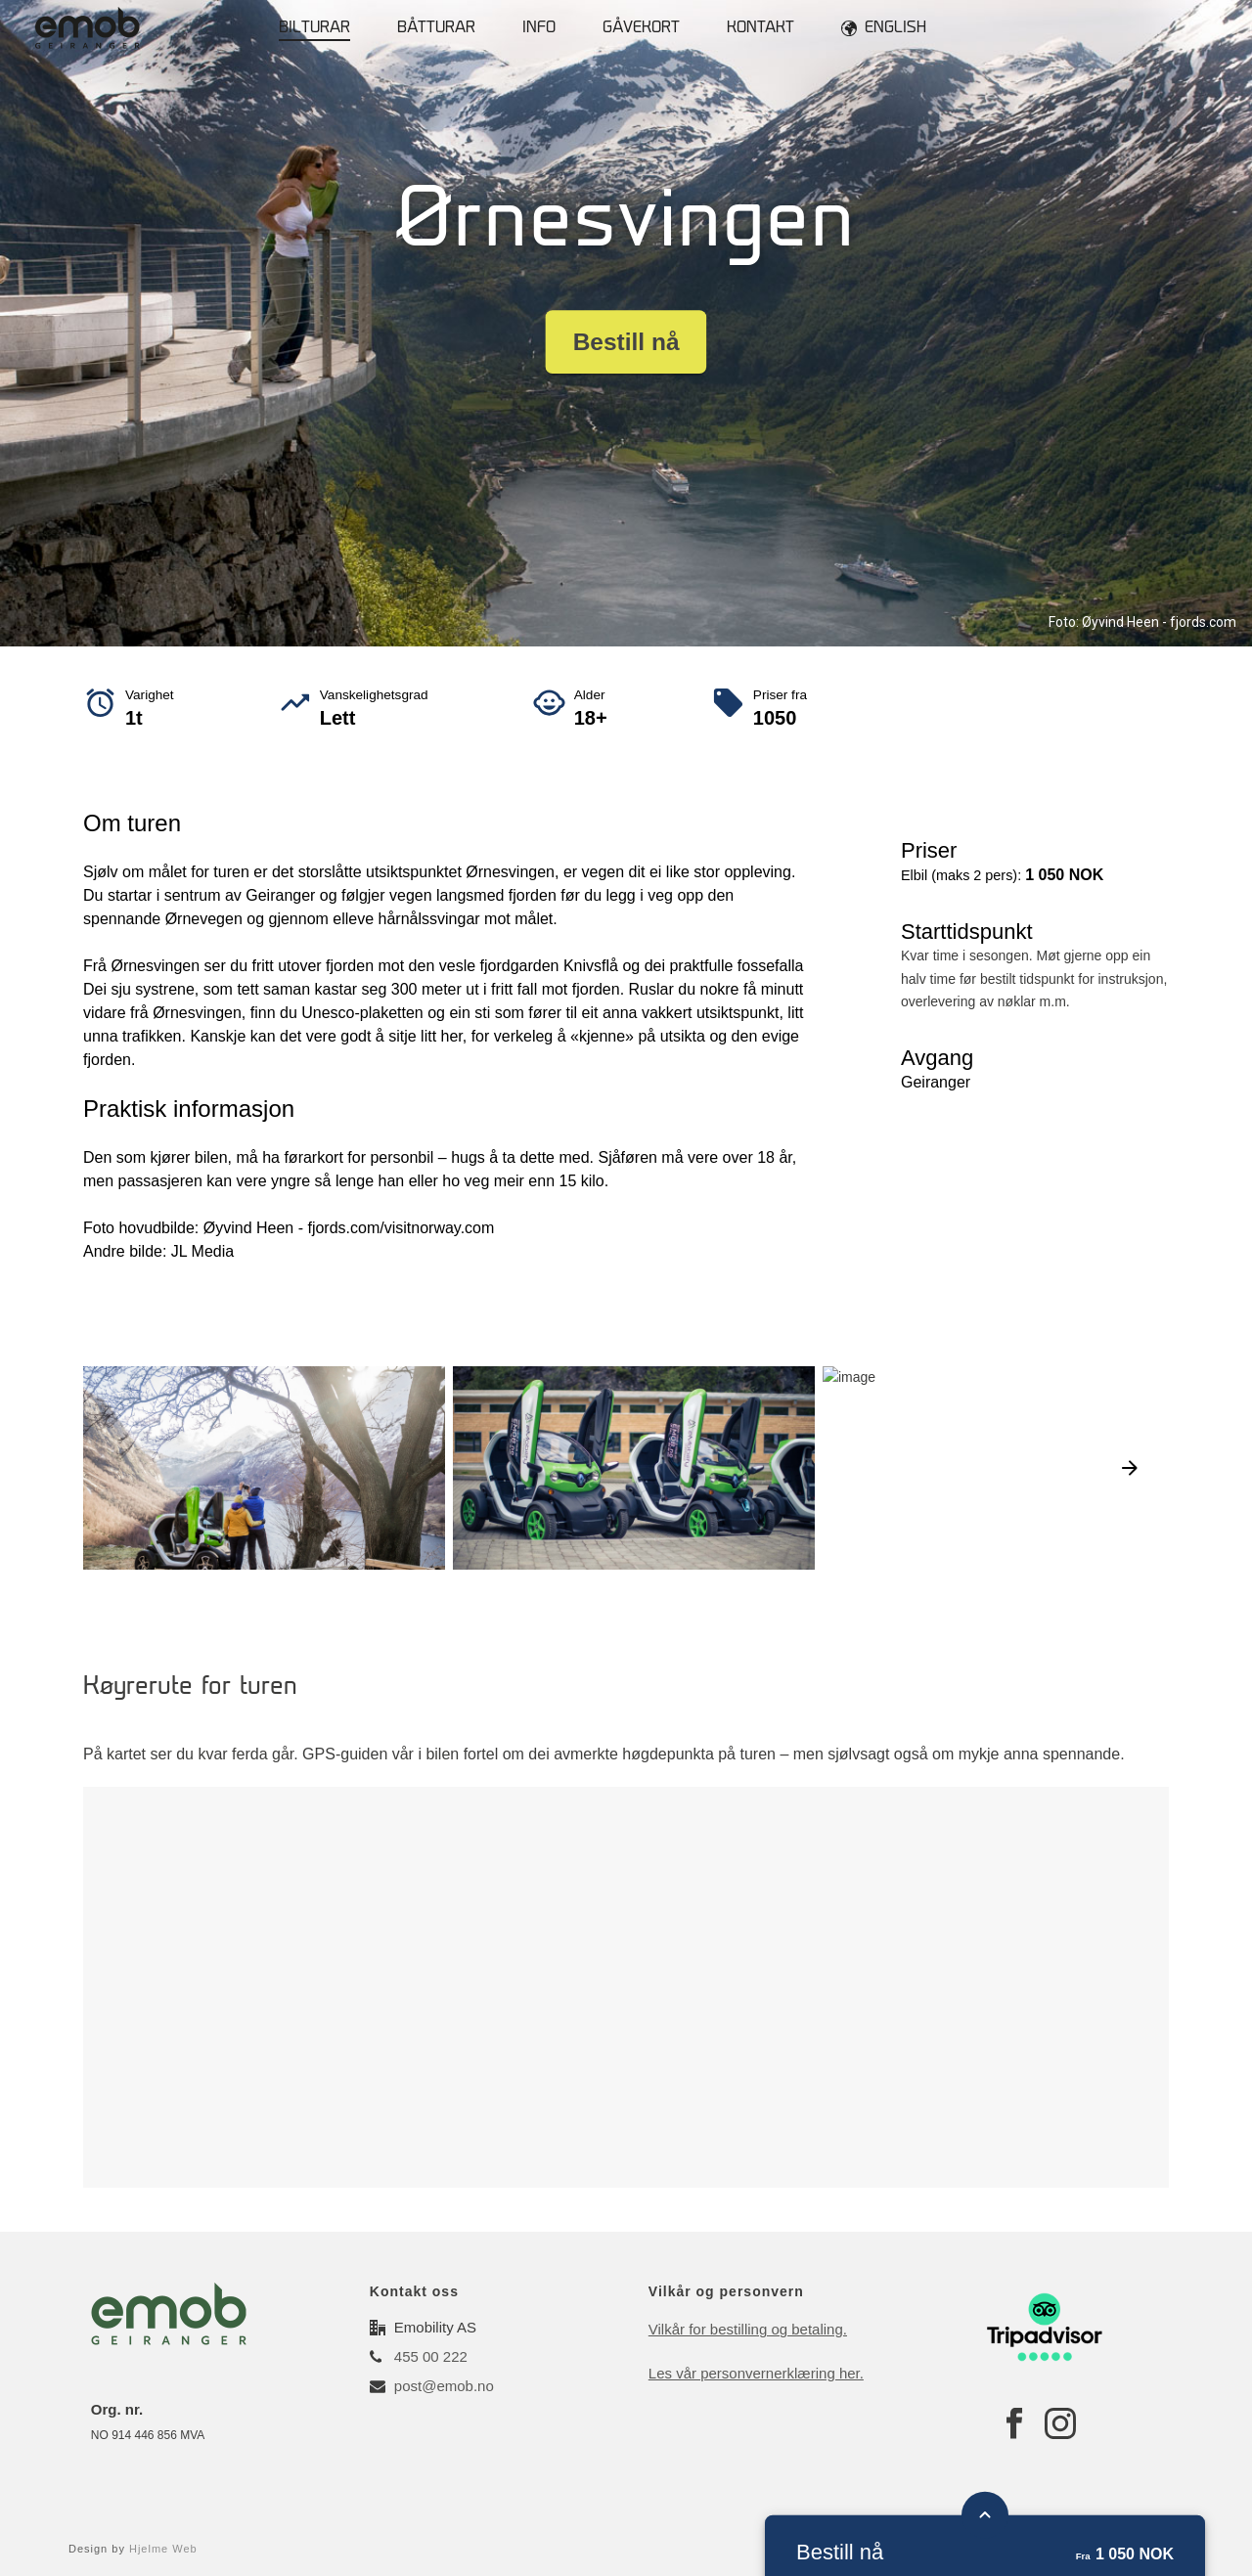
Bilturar (314, 29)
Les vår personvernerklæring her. (756, 2373)
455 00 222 (431, 2356)
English (883, 28)
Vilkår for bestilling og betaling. (747, 2329)
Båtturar (436, 29)
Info (539, 29)
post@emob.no (444, 2385)
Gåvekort (641, 29)
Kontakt (760, 29)
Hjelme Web (163, 2548)
